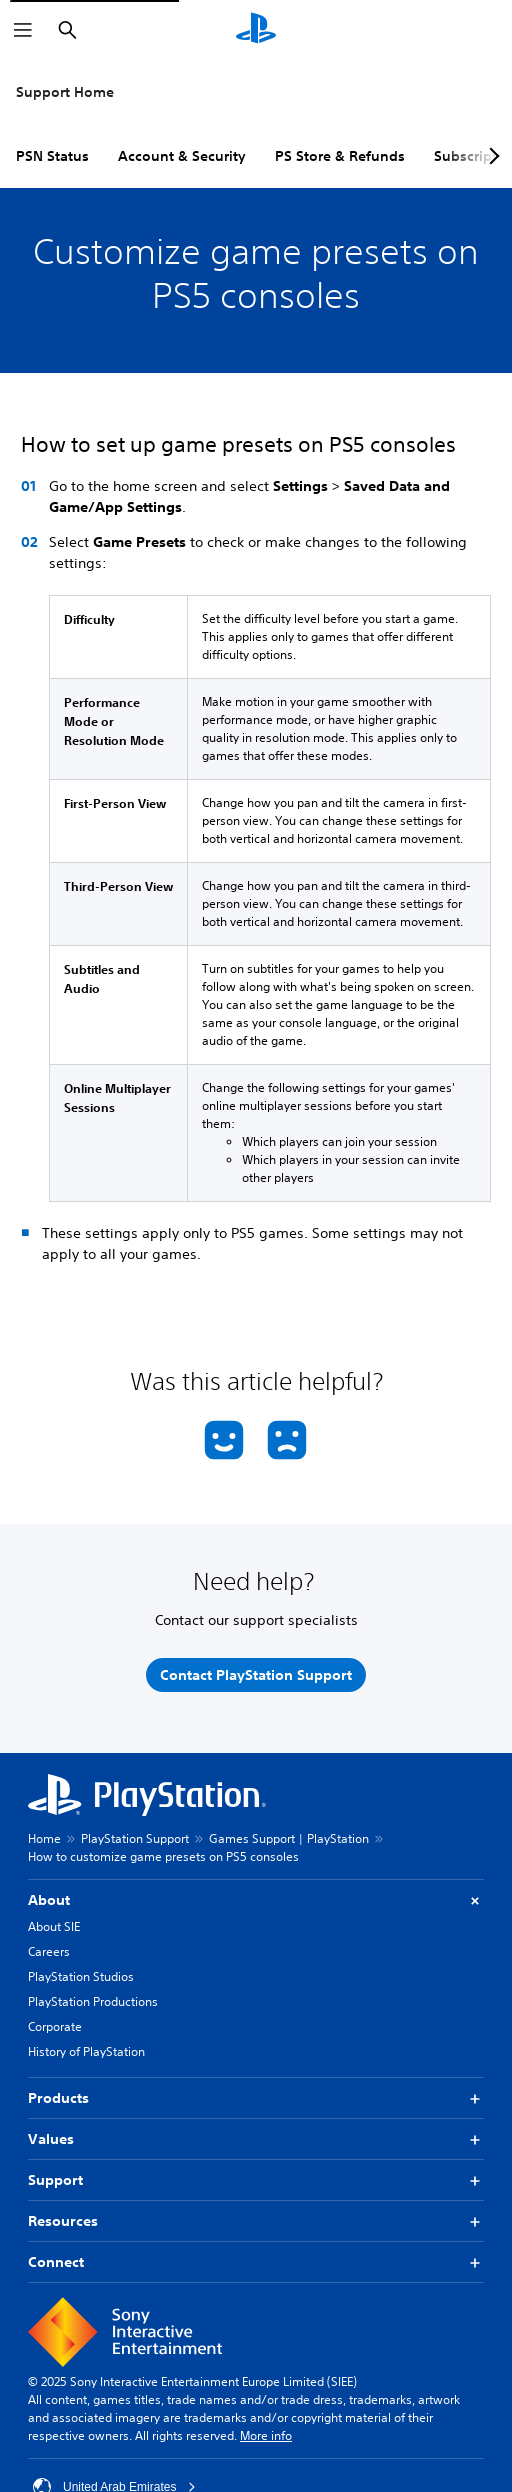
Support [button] (256, 2180)
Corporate (55, 2026)
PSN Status (52, 156)
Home (44, 1838)
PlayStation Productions (93, 2001)
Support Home (65, 92)
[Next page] (491, 156)
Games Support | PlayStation (289, 1838)
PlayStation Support (135, 1838)
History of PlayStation (86, 2051)
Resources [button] (256, 2221)
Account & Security (182, 156)
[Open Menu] (23, 30)
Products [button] (256, 2098)
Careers (49, 1951)
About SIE (54, 1926)
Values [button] (256, 2139)
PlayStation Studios (81, 1976)
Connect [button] (256, 2262)
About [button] (256, 1900)
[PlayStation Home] (256, 30)
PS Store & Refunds (340, 156)
